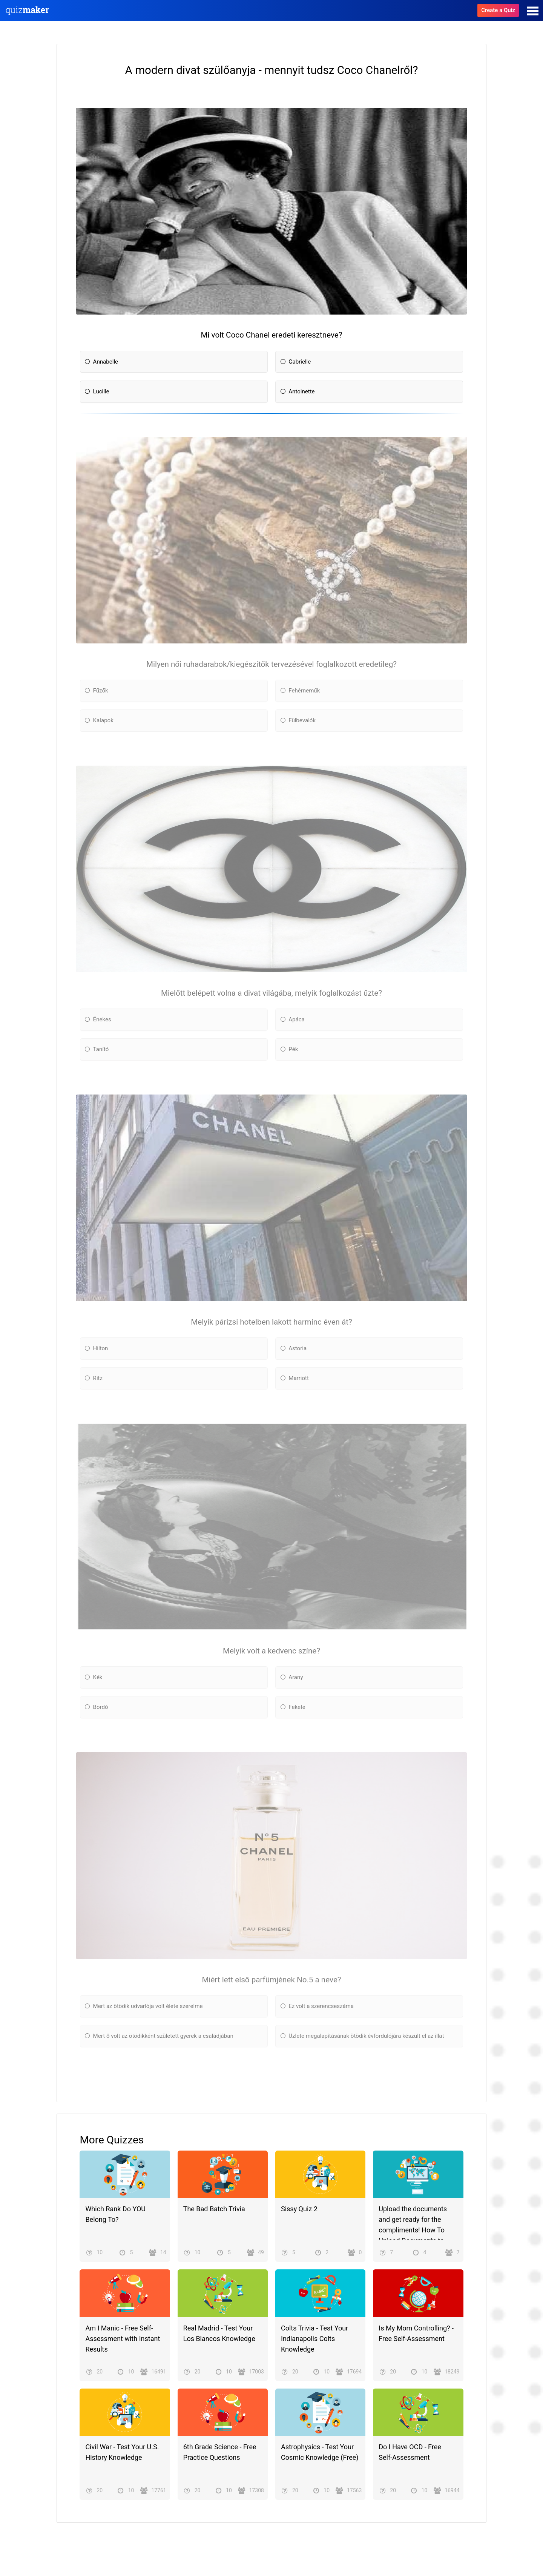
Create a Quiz (498, 10)
